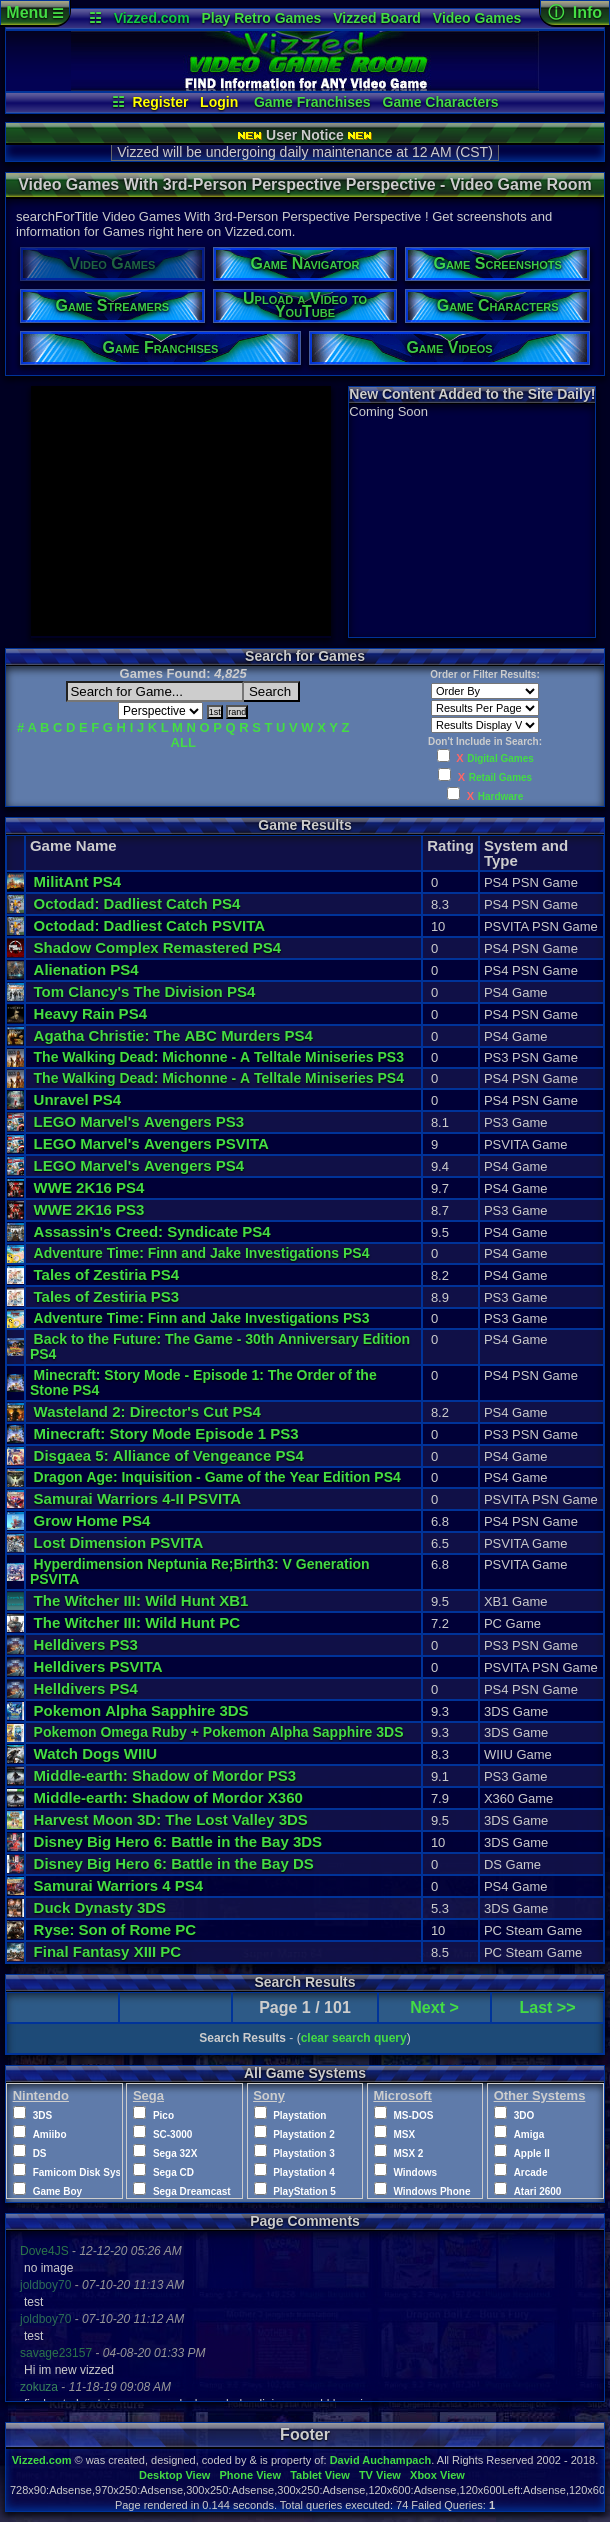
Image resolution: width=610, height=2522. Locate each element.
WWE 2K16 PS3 (89, 1209)
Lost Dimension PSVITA (119, 1542)
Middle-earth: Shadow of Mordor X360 (168, 1797)
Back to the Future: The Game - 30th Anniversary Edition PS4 (220, 1346)
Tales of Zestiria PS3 (107, 1296)
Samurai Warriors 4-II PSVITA (138, 1498)
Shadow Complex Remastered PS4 (158, 947)
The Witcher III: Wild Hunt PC (137, 1622)
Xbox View (437, 2475)
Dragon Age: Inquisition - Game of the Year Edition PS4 (217, 1477)
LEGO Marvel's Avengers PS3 (139, 1121)
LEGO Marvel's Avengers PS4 (139, 1165)
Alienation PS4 (86, 969)
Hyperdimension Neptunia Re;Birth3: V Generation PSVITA (200, 1571)
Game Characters (441, 102)
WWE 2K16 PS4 (89, 1187)
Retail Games (500, 777)
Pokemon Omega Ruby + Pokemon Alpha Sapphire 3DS (219, 1732)
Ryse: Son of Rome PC (115, 1929)
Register (160, 102)
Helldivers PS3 (86, 1644)
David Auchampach (381, 2460)
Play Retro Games (262, 18)
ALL (183, 742)
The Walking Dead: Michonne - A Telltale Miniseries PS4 (219, 1078)
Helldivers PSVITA (98, 1666)
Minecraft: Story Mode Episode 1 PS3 (166, 1433)
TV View (380, 2475)
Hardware (501, 796)
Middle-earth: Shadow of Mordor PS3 (165, 1775)
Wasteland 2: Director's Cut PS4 (147, 1411)
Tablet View (320, 2475)
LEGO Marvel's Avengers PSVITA (151, 1143)
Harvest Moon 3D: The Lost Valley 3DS (171, 1819)
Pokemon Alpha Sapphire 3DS (141, 1710)
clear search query (354, 2038)
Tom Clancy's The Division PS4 (145, 991)
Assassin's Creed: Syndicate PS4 (152, 1231)
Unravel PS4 (78, 1099)
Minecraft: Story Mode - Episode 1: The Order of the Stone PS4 (205, 1382)
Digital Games (500, 758)
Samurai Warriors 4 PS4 (119, 1885)
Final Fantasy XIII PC (108, 1951)
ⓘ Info (575, 12)
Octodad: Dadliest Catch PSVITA (149, 925)
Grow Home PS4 (92, 1520)
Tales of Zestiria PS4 (107, 1274)
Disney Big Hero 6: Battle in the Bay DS (174, 1863)
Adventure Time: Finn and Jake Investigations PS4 (202, 1253)
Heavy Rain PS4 (90, 1013)
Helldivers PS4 (86, 1688)
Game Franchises (312, 102)
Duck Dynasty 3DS (100, 1907)
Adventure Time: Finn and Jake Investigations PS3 (202, 1318)
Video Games (477, 18)
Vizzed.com (152, 18)
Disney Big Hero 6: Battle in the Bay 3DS (178, 1841)
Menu (34, 12)
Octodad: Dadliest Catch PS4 (137, 903)
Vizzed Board (377, 18)
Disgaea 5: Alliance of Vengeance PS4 (169, 1455)
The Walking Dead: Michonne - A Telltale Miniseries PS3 (219, 1057)
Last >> (548, 2007)
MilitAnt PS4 (78, 881)
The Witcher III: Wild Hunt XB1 (141, 1600)
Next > (434, 2007)
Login (219, 102)
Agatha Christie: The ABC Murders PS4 (173, 1035)
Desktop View (174, 2475)
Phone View (250, 2475)
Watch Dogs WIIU (96, 1753)
